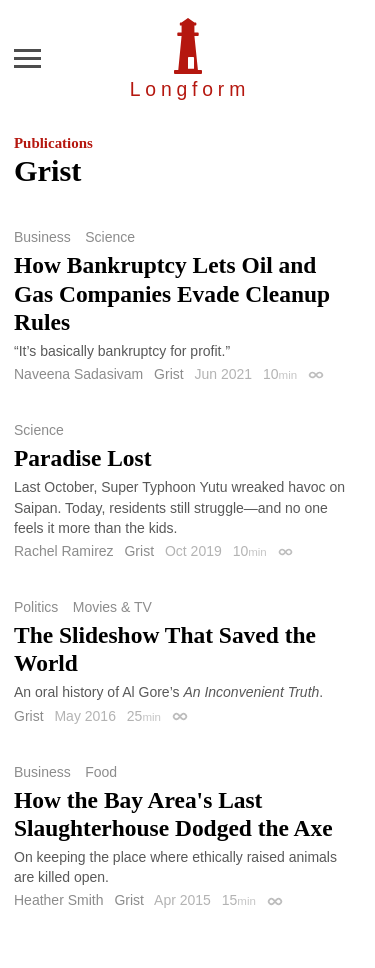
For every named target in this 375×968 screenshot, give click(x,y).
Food (101, 772)
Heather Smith (58, 900)
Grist (169, 374)
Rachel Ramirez (64, 551)
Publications (53, 143)
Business (42, 237)
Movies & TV (112, 607)
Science (110, 237)
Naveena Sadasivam (78, 374)
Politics (36, 607)
